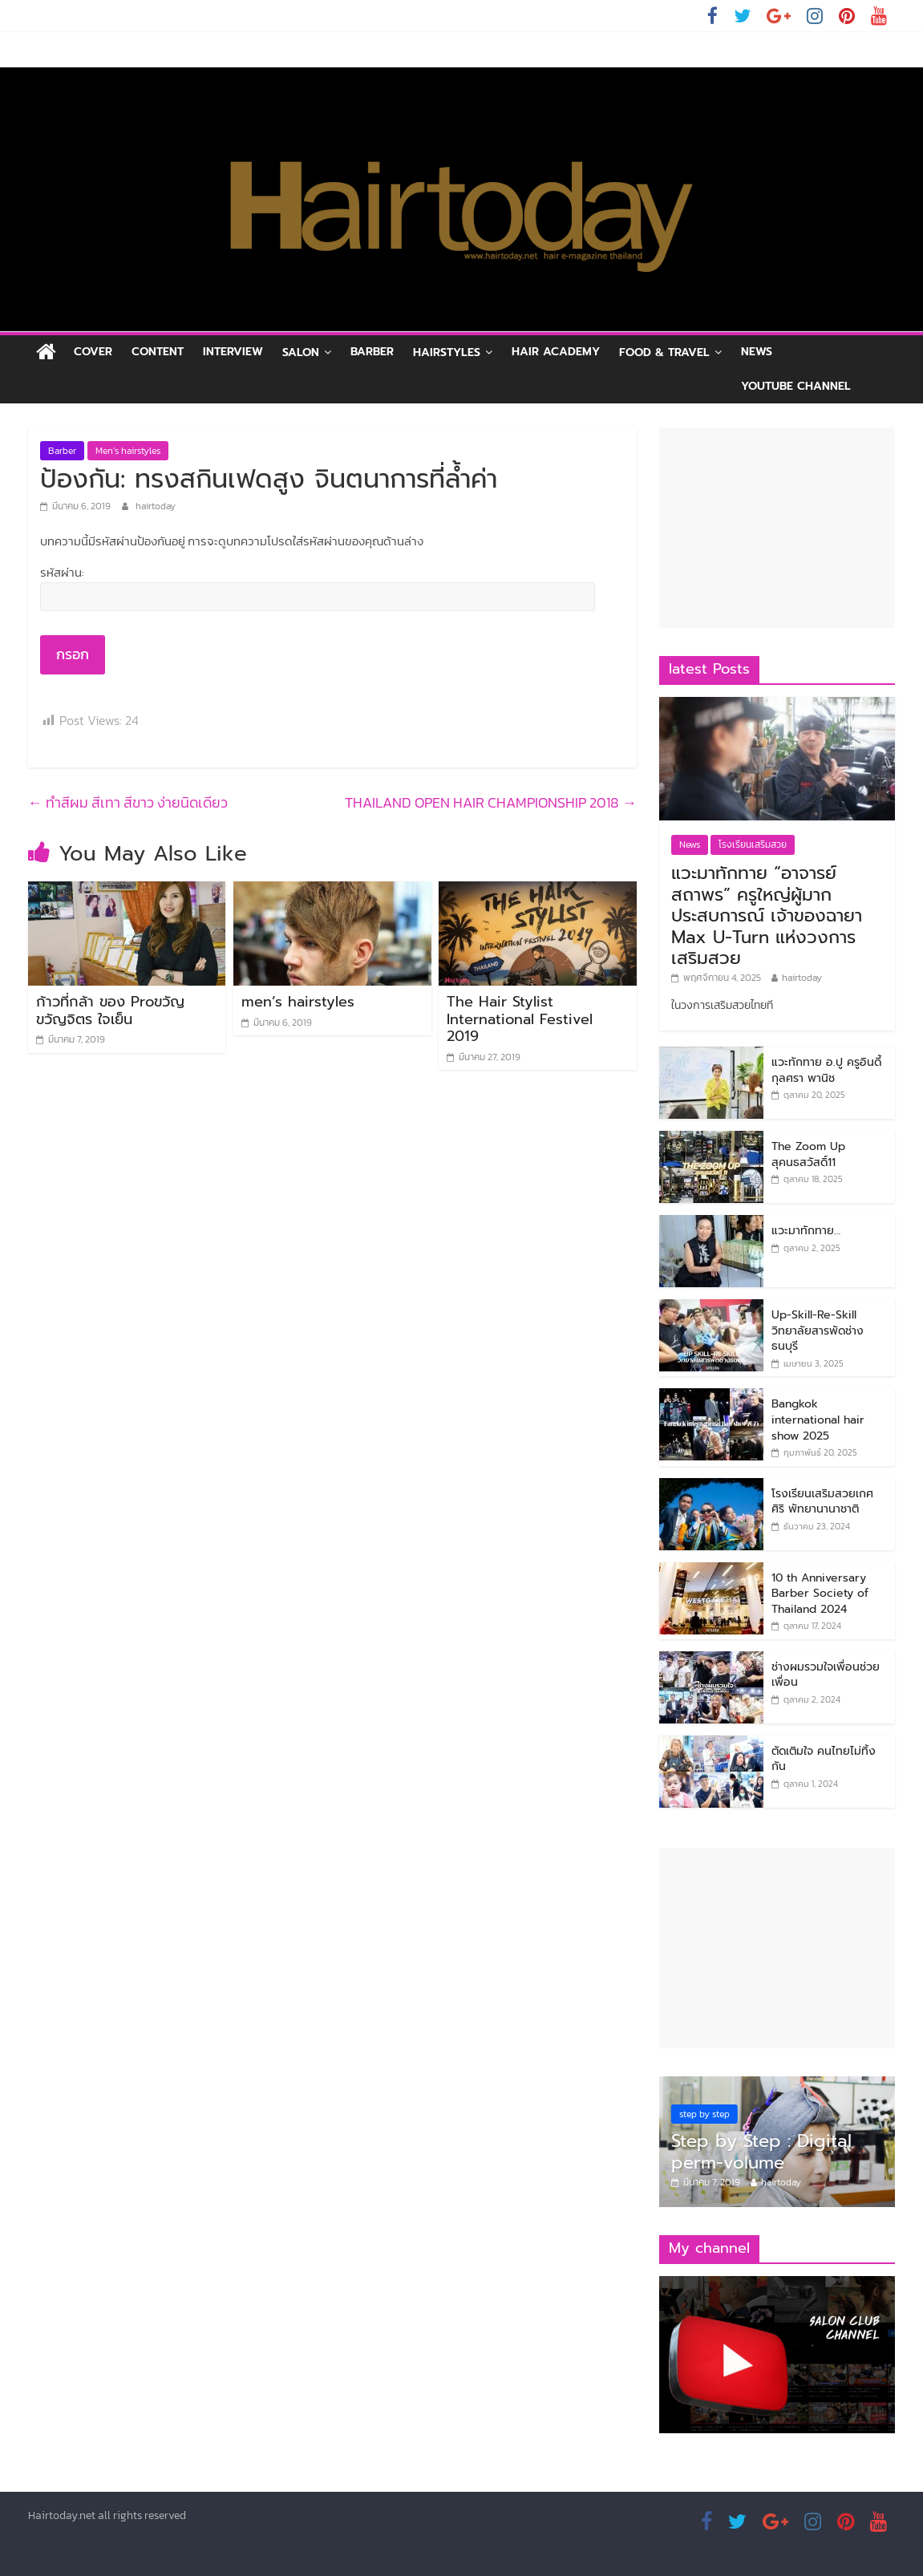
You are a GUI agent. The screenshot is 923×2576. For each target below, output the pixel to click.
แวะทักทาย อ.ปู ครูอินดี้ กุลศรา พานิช (826, 1070)
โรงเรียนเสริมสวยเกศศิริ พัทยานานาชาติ (822, 1501)
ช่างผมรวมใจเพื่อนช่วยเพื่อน (825, 1675)
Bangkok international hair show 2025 (817, 1419)
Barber (372, 351)
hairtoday (156, 506)
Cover (93, 351)
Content (158, 351)
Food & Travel (664, 352)
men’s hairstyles (297, 1001)
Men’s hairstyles (127, 451)
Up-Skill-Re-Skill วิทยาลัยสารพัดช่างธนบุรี (817, 1330)
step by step (704, 2114)
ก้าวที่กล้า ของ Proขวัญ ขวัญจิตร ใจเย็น (110, 1010)
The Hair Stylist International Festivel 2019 (520, 1018)
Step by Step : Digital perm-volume (761, 2151)
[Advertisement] (777, 527)
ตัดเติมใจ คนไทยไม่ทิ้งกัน (823, 1759)
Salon (300, 352)
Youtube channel (796, 386)
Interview (233, 351)
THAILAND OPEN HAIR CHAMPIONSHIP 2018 (491, 802)
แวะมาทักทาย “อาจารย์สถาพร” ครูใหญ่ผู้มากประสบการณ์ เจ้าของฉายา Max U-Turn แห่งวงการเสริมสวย (766, 915)
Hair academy (556, 351)
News (756, 351)
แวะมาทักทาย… (805, 1230)
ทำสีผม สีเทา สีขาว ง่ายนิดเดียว (128, 802)
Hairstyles (446, 352)
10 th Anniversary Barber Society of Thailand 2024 (819, 1593)
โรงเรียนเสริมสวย (753, 844)
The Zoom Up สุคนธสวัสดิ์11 (808, 1154)
